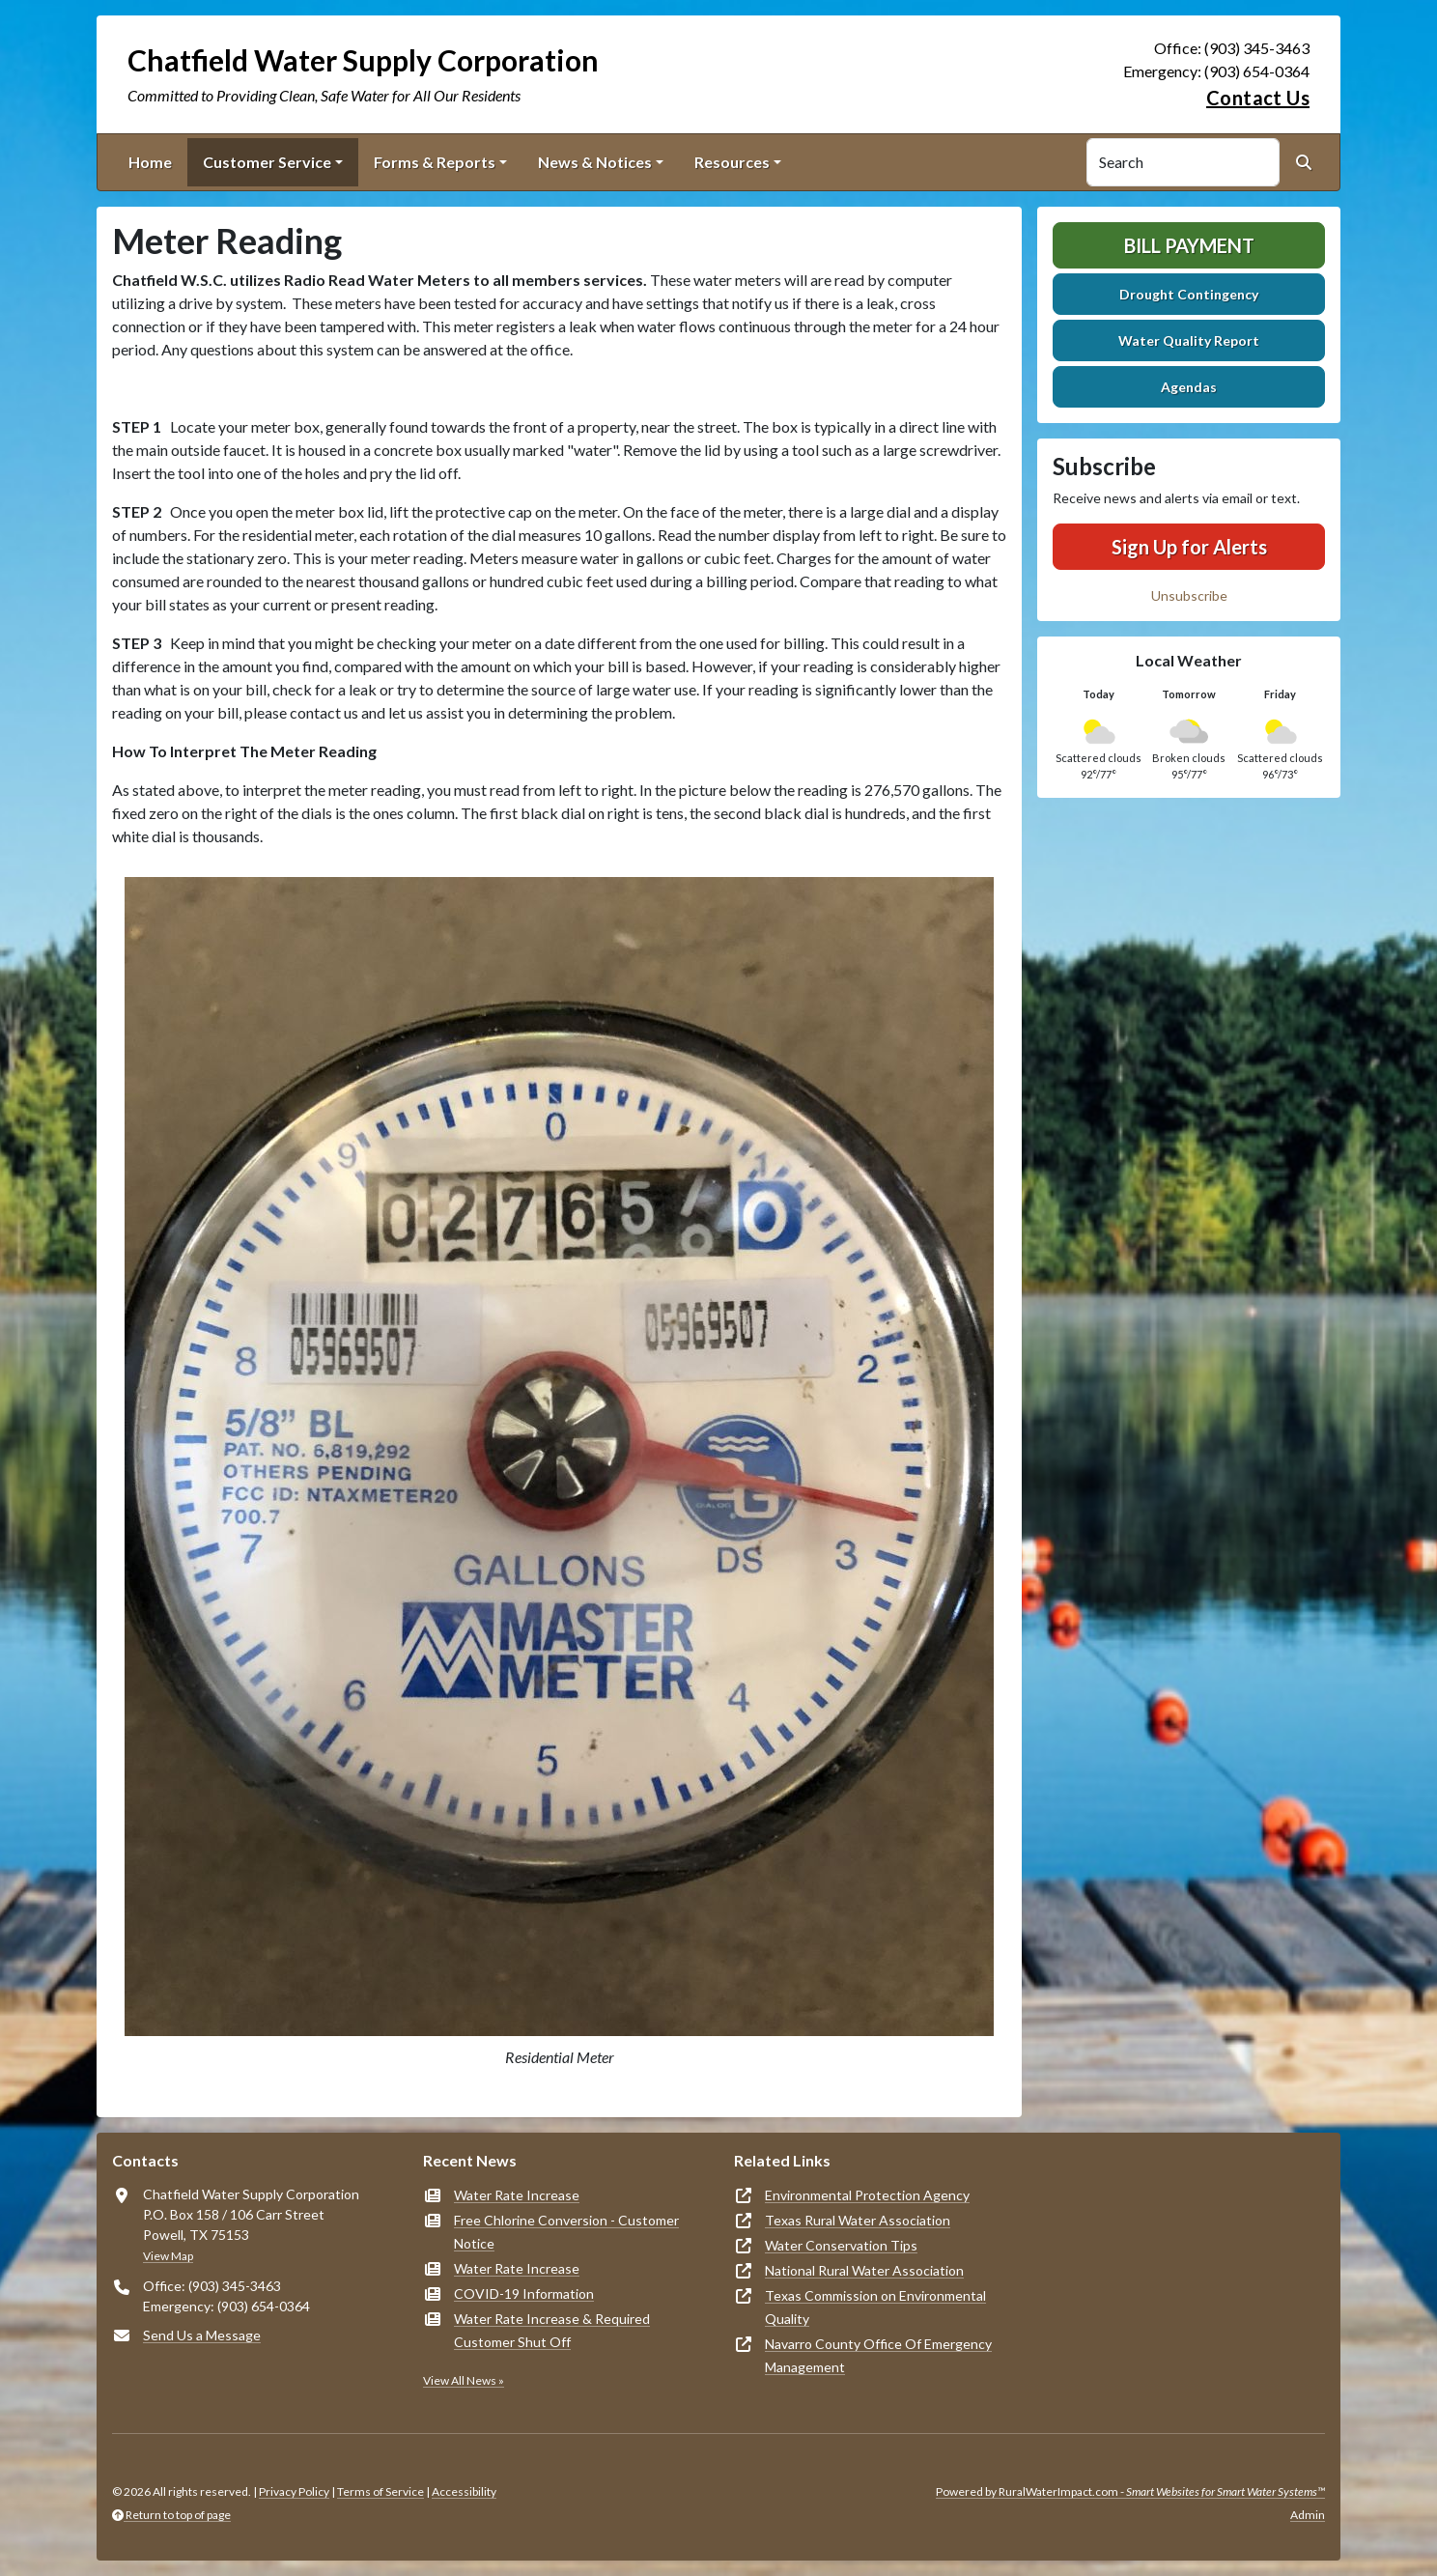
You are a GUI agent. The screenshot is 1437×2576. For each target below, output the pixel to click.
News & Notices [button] (595, 162)
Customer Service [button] (267, 162)
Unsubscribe (1189, 595)
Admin (1307, 2514)
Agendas (1189, 387)
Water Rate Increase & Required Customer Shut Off (552, 2330)
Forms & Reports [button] (434, 162)
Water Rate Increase (516, 2195)
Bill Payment (1189, 245)
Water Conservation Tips (841, 2245)
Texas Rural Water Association (857, 2220)
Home (150, 162)
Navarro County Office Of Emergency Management (878, 2355)
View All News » (463, 2380)
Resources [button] (732, 162)
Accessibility (464, 2491)
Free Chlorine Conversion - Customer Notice (566, 2231)
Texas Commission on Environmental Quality (875, 2307)
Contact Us (1258, 97)
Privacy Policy (294, 2491)
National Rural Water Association (864, 2270)
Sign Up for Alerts (1189, 546)
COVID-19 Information (524, 2293)
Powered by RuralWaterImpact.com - (1130, 2491)
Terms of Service (380, 2491)
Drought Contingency (1188, 294)
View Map (168, 2256)
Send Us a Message (202, 2335)
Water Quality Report (1188, 340)
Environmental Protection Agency (867, 2195)
